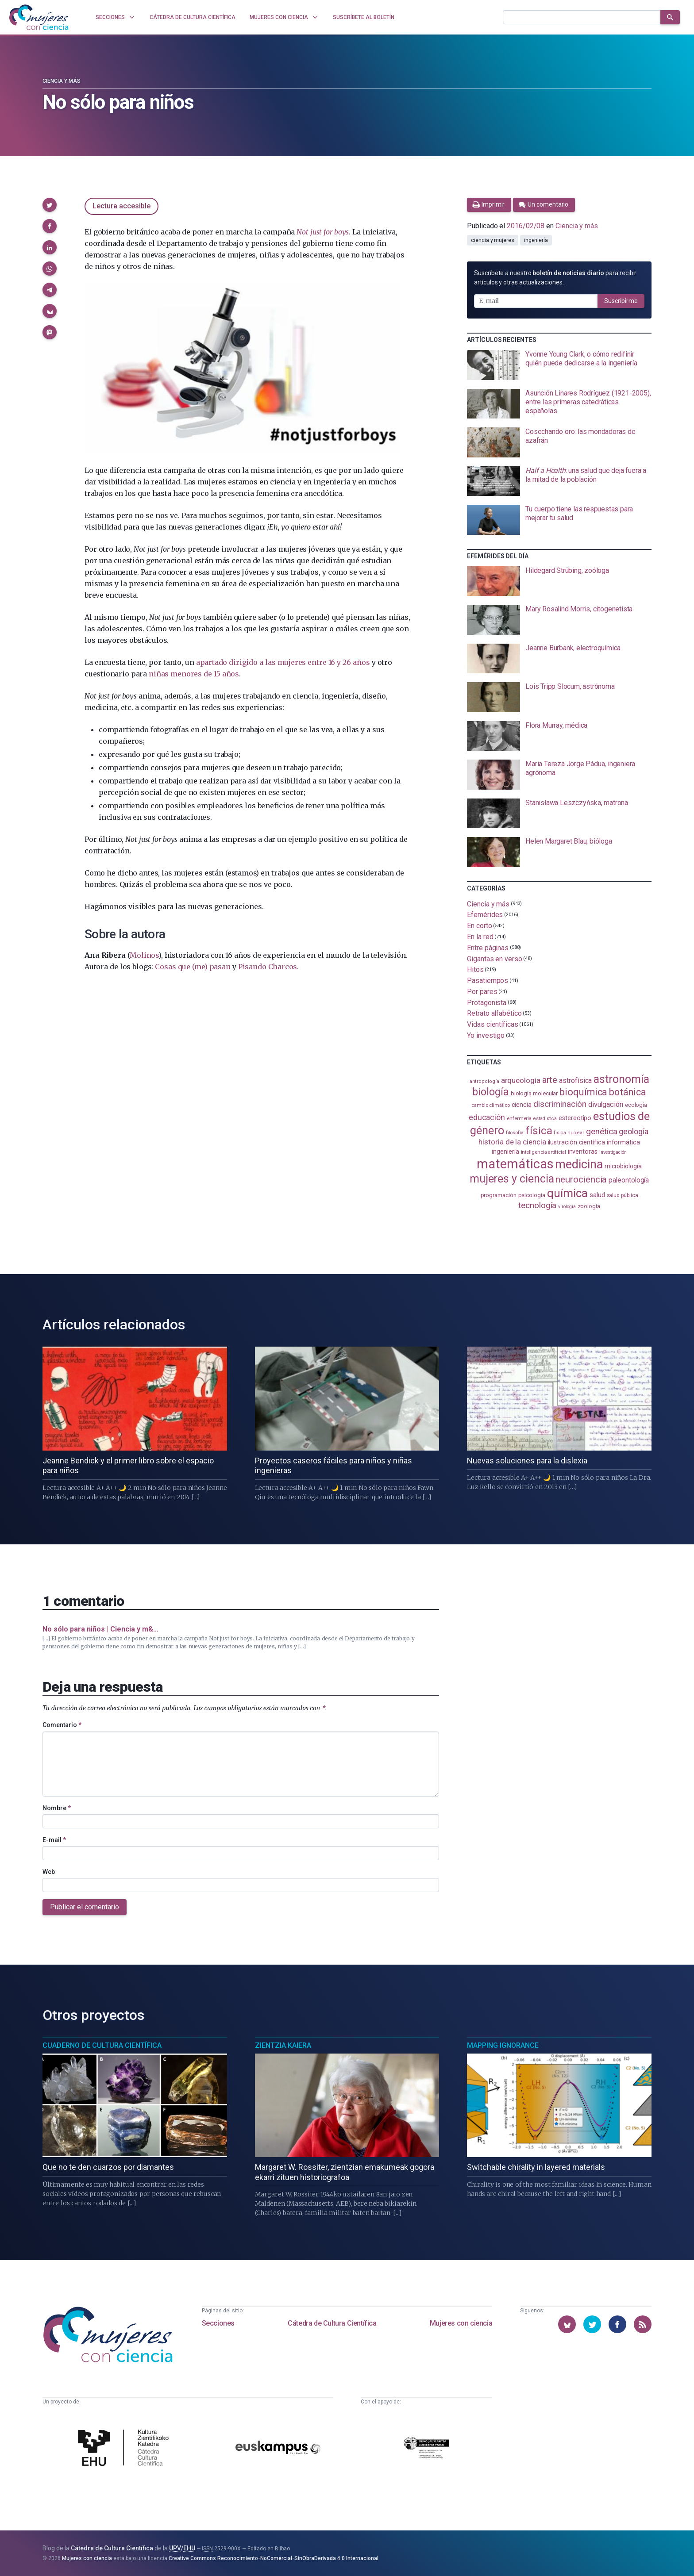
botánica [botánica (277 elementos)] (627, 1092)
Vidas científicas (492, 1024)
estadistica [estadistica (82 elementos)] (545, 1118)
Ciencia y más (61, 81)
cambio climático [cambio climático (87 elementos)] (490, 1105)
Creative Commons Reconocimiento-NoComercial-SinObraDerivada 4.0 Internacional (273, 2558)
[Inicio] (39, 17)
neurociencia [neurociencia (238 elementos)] (581, 1179)
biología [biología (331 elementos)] (490, 1092)
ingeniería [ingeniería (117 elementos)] (505, 1151)
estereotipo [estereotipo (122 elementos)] (575, 1118)
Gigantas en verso (494, 958)
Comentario (61, 1724)
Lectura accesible (121, 206)
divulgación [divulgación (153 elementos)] (605, 1104)
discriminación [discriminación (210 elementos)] (559, 1104)
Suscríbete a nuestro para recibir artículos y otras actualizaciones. (555, 277)
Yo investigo (486, 1035)
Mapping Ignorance (503, 2045)
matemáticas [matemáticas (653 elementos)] (515, 1163)
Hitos (475, 969)
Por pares (482, 991)
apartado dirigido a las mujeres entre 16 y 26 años (283, 662)
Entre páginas (488, 948)
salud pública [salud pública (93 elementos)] (622, 1195)
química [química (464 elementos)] (567, 1193)
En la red (480, 937)
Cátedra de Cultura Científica (332, 2323)
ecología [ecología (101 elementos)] (636, 1105)
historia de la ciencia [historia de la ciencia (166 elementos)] (512, 1141)
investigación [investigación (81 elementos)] (613, 1152)
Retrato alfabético (494, 1013)
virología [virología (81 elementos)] (566, 1206)
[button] (49, 205)
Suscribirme (621, 300)
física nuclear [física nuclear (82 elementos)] (569, 1133)
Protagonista (486, 1002)
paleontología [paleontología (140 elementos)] (629, 1180)
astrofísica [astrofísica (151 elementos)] (575, 1080)
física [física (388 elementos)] (538, 1130)
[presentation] (559, 365)
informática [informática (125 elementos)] (623, 1142)
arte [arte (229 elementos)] (550, 1080)
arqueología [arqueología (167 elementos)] (520, 1080)
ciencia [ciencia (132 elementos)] (522, 1105)
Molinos (144, 955)
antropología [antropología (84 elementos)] (484, 1081)
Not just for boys (323, 231)
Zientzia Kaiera (283, 2045)
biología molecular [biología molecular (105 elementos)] (534, 1093)
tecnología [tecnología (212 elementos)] (537, 1205)
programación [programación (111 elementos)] (499, 1194)
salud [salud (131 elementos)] (597, 1195)
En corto (479, 925)
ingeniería (536, 240)
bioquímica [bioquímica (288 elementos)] (583, 1092)
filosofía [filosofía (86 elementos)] (515, 1133)
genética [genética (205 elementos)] (601, 1131)
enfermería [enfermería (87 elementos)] (519, 1118)
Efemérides (485, 914)
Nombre (56, 1808)
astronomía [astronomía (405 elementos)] (621, 1079)
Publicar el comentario (84, 1907)
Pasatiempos (487, 980)
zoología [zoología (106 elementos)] (589, 1206)
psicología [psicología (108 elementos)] (531, 1195)
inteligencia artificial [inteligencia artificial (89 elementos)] (543, 1152)
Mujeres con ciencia (461, 2323)
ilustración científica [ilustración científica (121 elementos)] (576, 1142)
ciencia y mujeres (492, 240)
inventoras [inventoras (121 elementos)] (583, 1152)
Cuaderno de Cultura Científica (102, 2045)
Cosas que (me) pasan (192, 966)
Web (48, 1871)
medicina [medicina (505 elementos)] (578, 1164)
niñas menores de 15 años (194, 673)
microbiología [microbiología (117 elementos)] (623, 1166)
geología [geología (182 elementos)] (633, 1131)
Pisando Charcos (267, 966)
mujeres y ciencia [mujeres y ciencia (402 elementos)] (512, 1178)
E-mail (54, 1839)
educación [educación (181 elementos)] (487, 1117)
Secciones (218, 2323)
